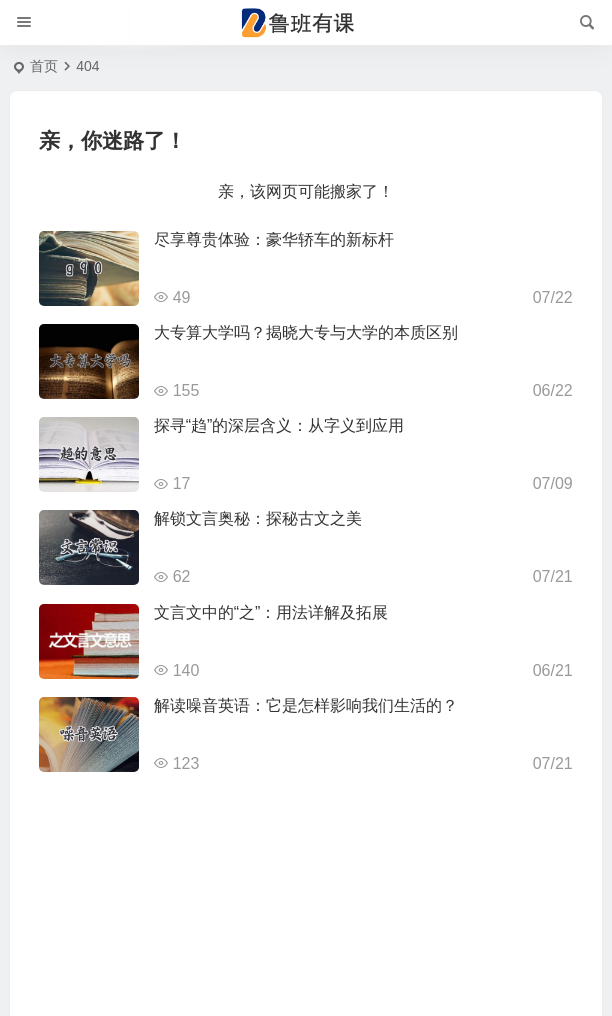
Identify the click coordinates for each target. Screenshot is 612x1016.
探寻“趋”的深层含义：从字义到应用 (279, 425)
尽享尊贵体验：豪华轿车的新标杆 (274, 239)
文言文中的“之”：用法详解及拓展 (271, 612)
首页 (44, 66)
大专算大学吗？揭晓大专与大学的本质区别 (306, 332)
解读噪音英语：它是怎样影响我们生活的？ (306, 705)
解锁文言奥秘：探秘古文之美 (258, 518)
